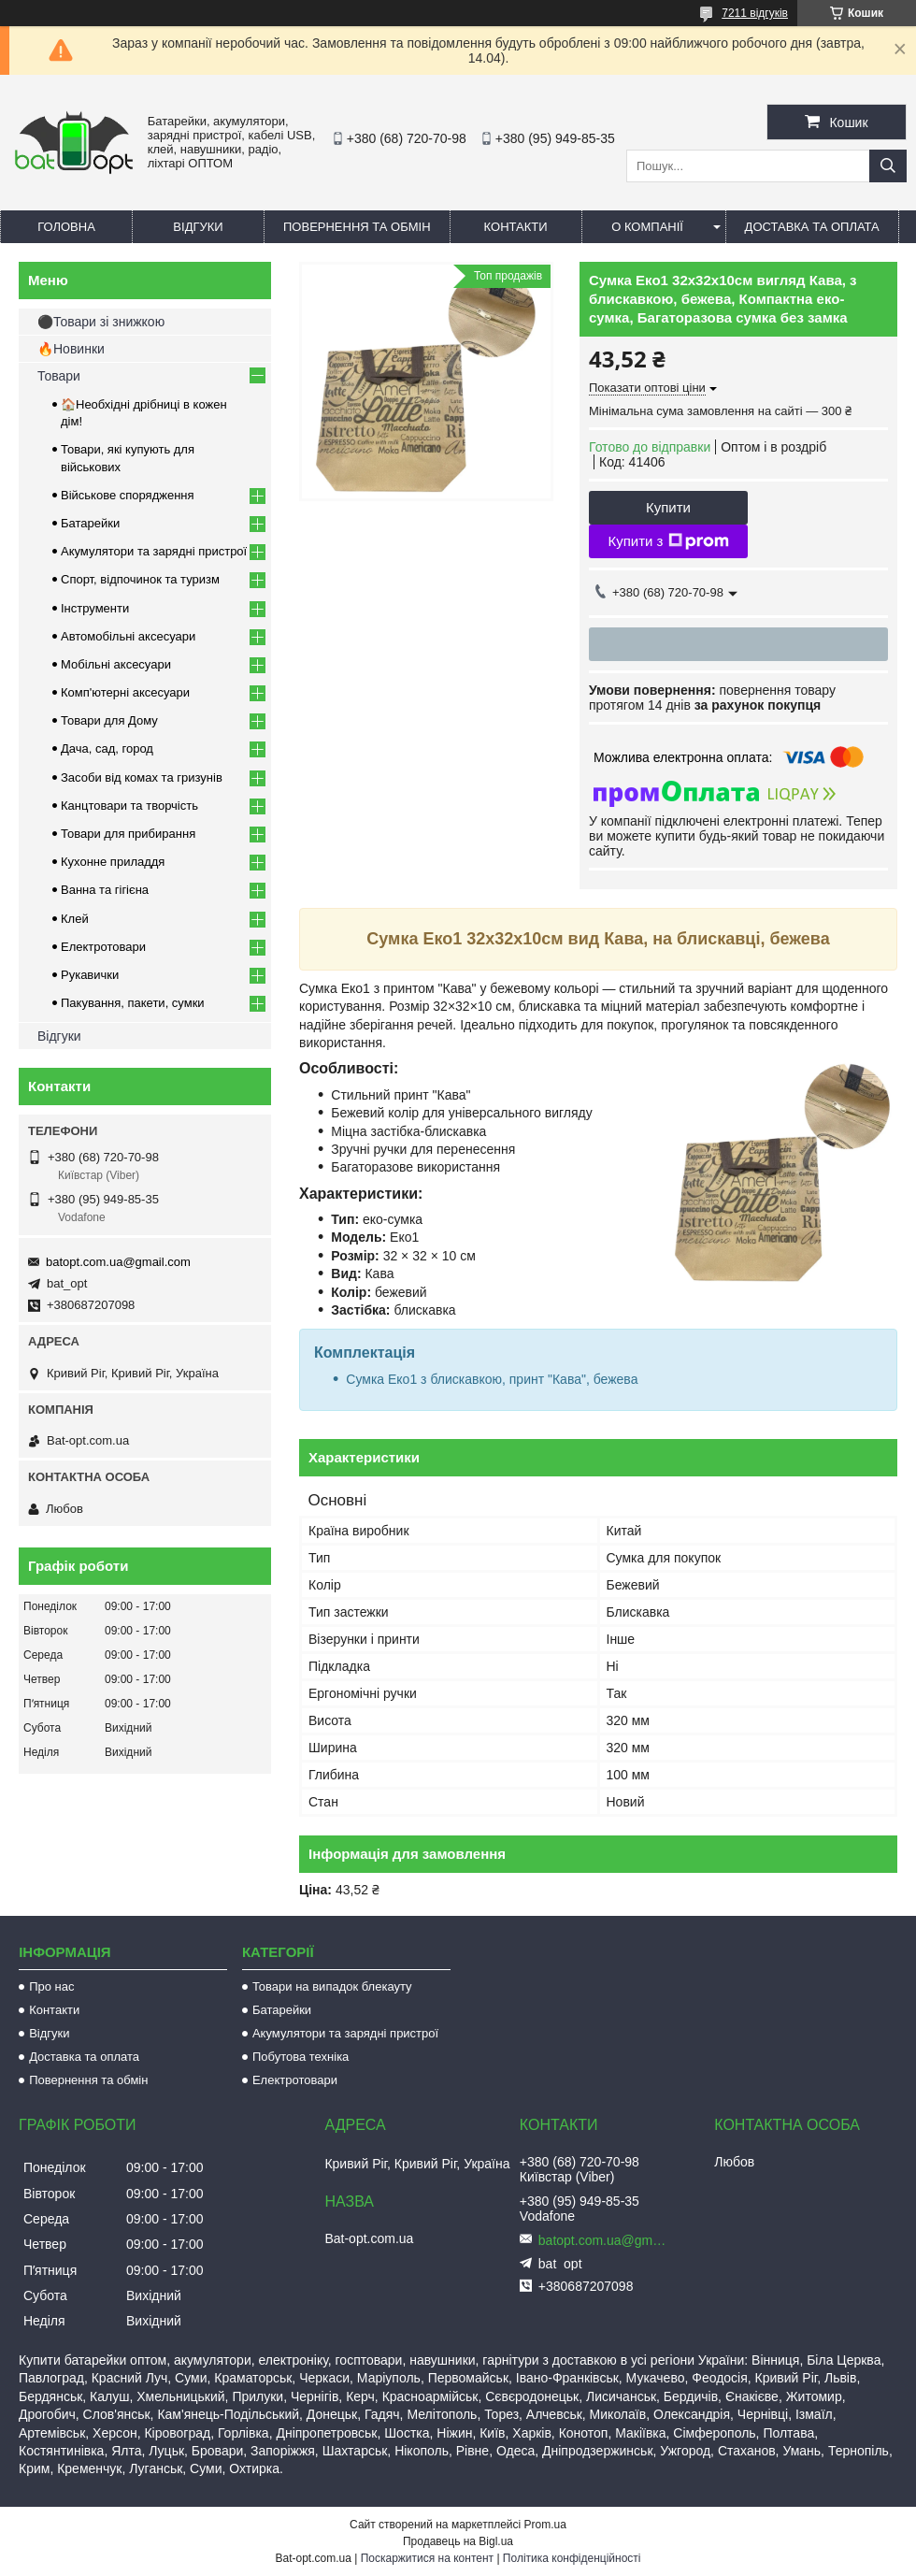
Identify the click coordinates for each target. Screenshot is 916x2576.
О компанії (647, 227)
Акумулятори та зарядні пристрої (154, 551)
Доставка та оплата (812, 227)
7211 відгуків (755, 13)
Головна (66, 227)
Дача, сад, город (107, 748)
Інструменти (95, 608)
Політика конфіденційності (572, 2558)
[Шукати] (888, 166)
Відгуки (197, 227)
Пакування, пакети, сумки (133, 1003)
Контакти (516, 227)
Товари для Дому (109, 720)
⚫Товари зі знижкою (101, 321)
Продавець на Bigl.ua (458, 2541)
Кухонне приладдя (113, 862)
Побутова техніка (300, 2057)
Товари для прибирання (128, 834)
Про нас (51, 1986)
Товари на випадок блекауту (332, 1986)
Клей (75, 919)
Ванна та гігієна (105, 890)
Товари (58, 375)
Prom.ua (545, 2524)
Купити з (668, 541)
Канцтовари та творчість (129, 806)
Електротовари (103, 947)
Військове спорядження (127, 495)
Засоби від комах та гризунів (141, 777)
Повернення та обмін (357, 227)
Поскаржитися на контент (427, 2558)
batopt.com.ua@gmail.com (118, 1262)
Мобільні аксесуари (116, 664)
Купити (668, 507)
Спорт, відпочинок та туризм (140, 579)
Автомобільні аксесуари (128, 636)
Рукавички (90, 975)
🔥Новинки (71, 348)
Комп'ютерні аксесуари (125, 692)
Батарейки (90, 523)
